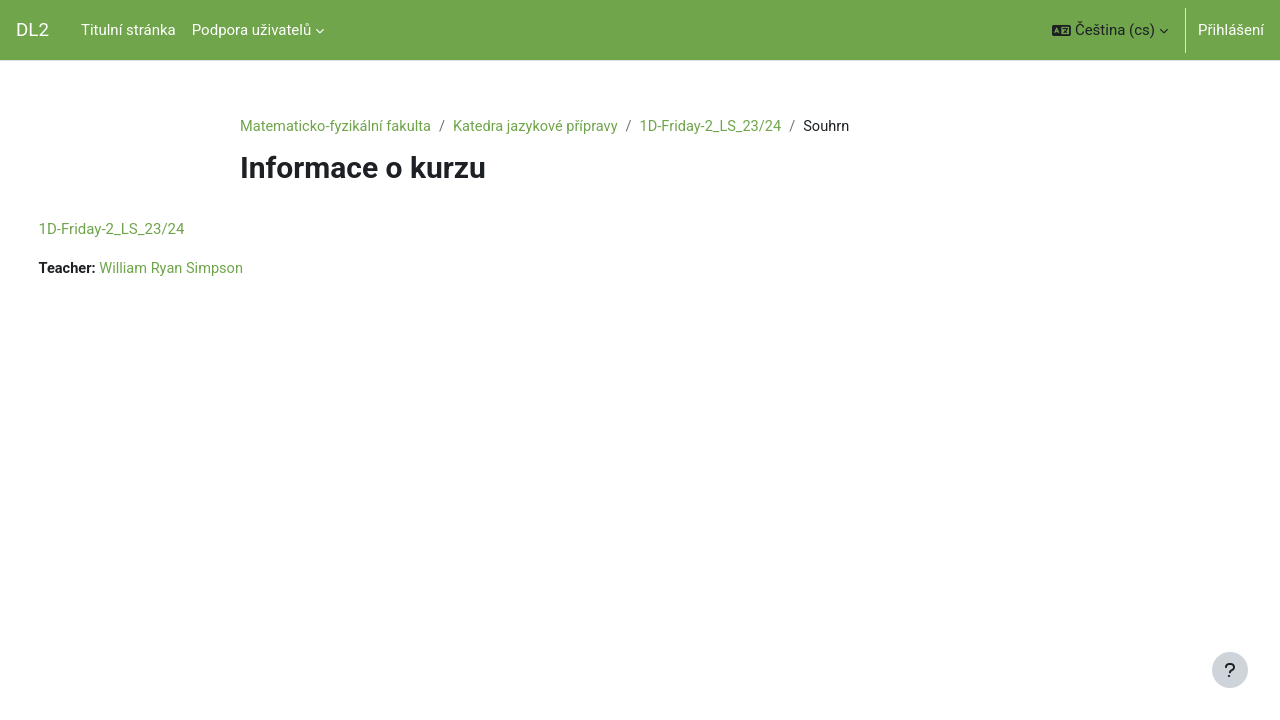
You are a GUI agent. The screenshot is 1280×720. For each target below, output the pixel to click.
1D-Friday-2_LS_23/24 (724, 127)
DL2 (32, 30)
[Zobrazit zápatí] (1230, 670)
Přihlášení (1231, 30)
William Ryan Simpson (213, 270)
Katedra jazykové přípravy (544, 127)
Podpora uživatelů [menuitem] (251, 30)
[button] (1110, 30)
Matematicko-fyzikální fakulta (338, 127)
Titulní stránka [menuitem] (128, 30)
